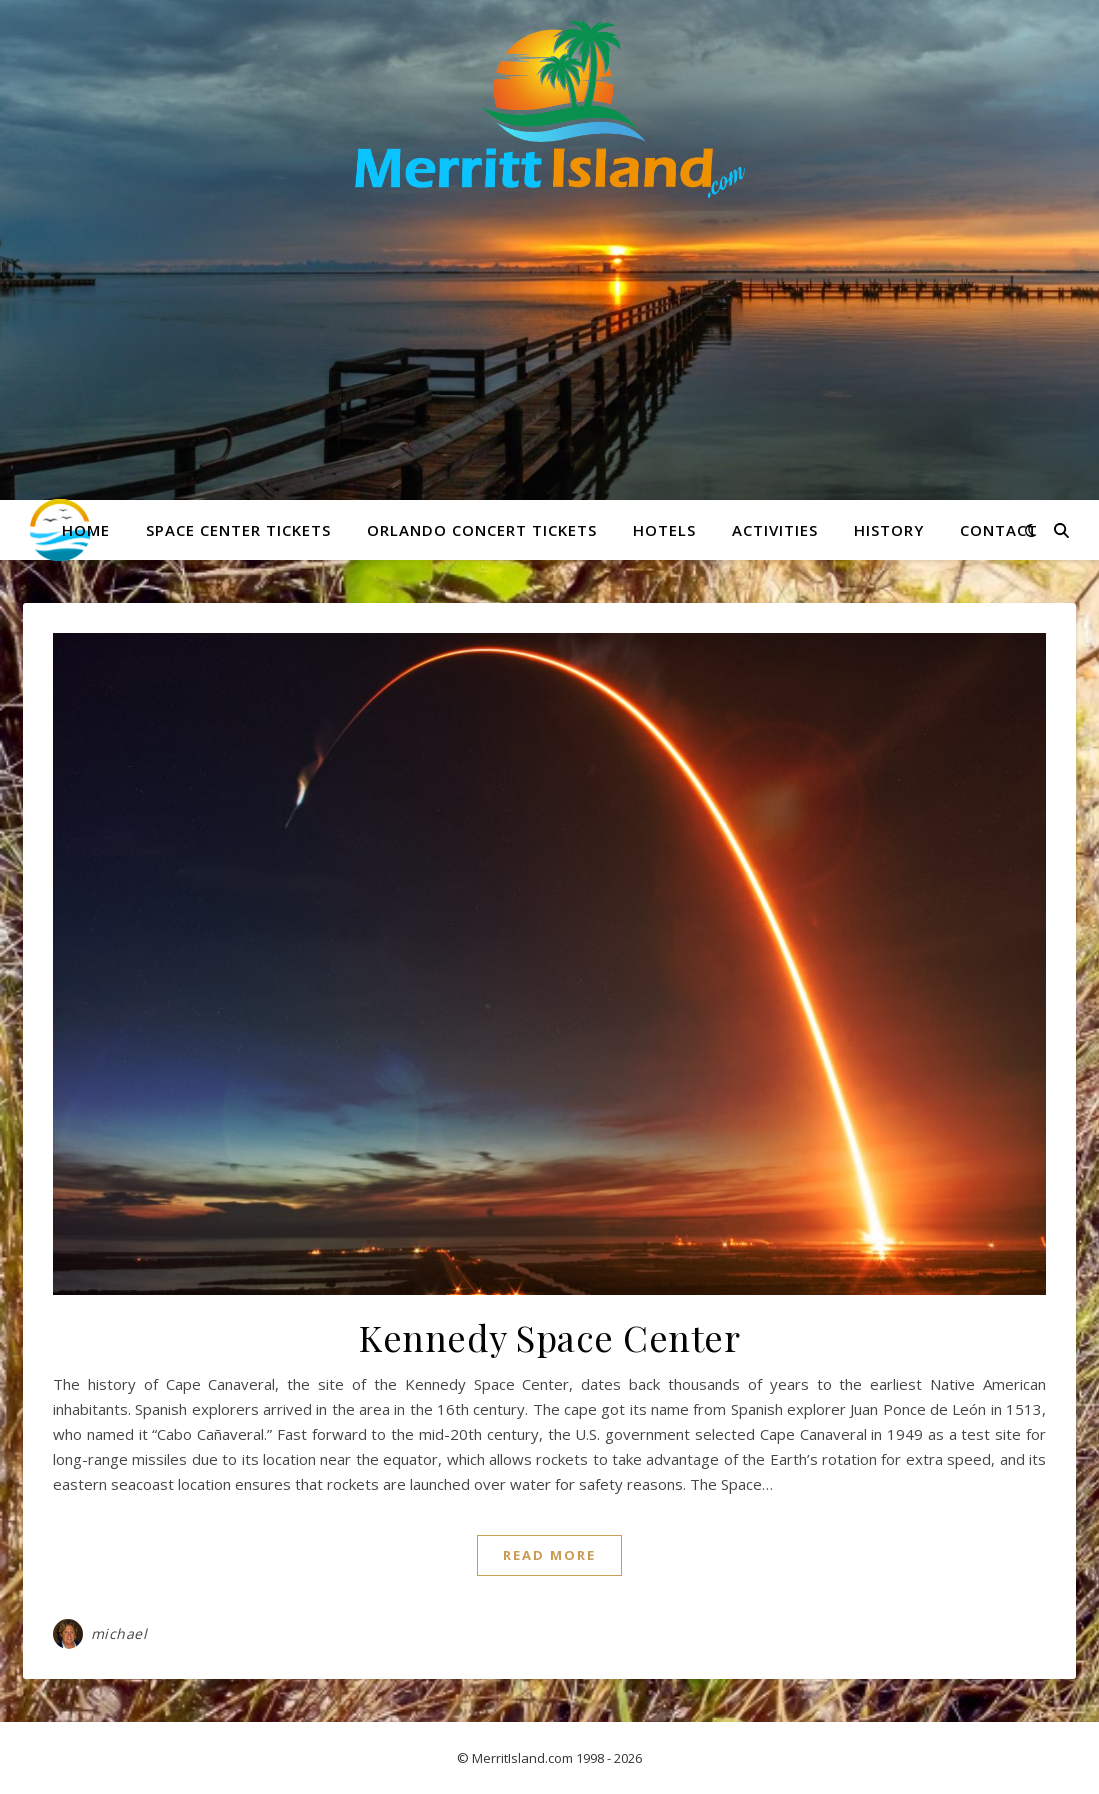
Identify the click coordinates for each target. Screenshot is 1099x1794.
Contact (999, 530)
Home (86, 530)
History (889, 530)
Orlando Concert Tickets (482, 530)
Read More (549, 1555)
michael (119, 1633)
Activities (775, 530)
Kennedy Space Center (549, 1337)
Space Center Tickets (238, 530)
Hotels (664, 530)
